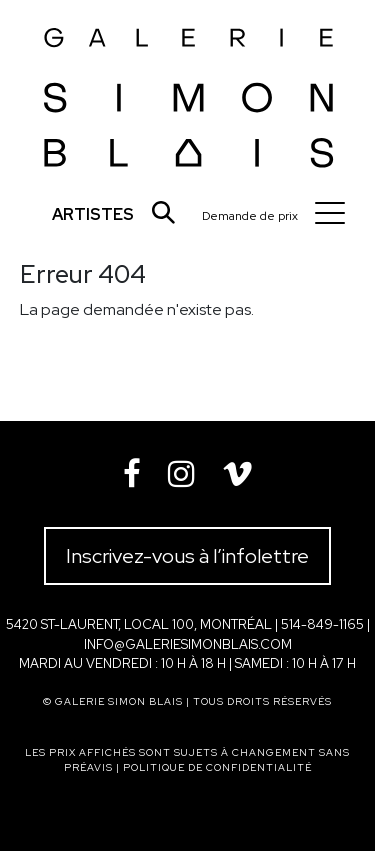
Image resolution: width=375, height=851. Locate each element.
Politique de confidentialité (217, 767)
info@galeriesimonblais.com (188, 644)
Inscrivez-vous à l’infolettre (187, 556)
